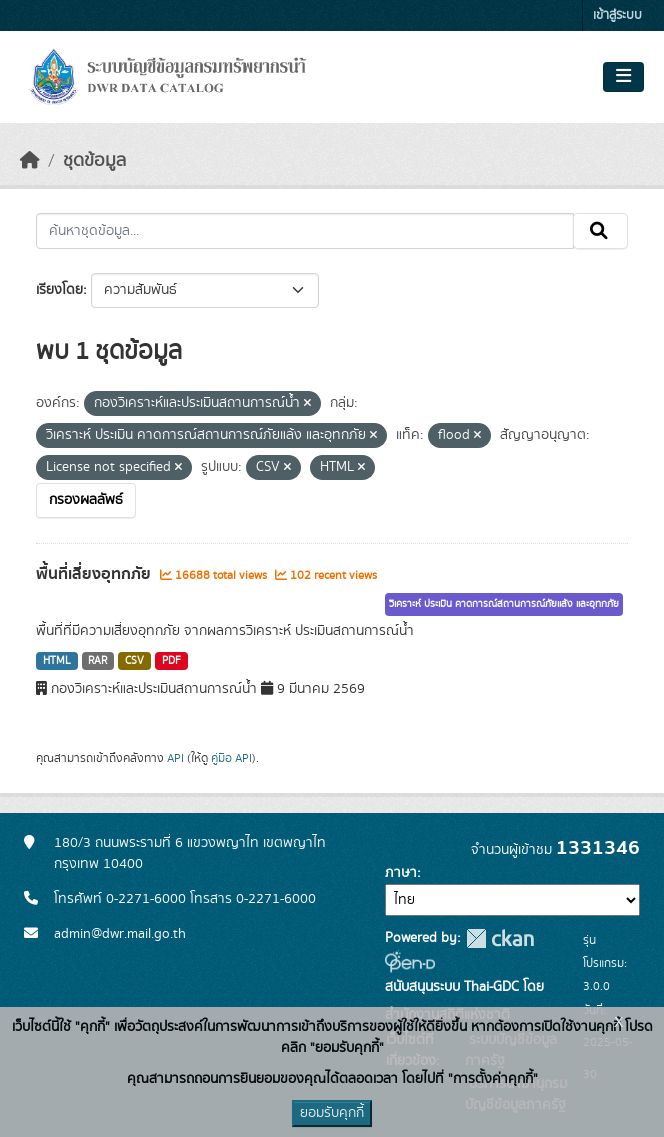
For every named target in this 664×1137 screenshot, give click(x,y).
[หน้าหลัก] (30, 161)
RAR (97, 661)
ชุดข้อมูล (94, 161)
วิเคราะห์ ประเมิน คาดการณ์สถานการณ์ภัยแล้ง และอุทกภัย (504, 604)
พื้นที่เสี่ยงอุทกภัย (95, 574)
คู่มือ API (231, 758)
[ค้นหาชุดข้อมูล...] (305, 231)
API (175, 758)
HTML (57, 661)
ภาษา (401, 873)
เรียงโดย (59, 290)
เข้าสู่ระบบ (617, 15)
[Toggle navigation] (623, 77)
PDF (171, 661)
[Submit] (600, 231)
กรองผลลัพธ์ (86, 500)
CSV (134, 661)
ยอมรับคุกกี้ (332, 1113)
